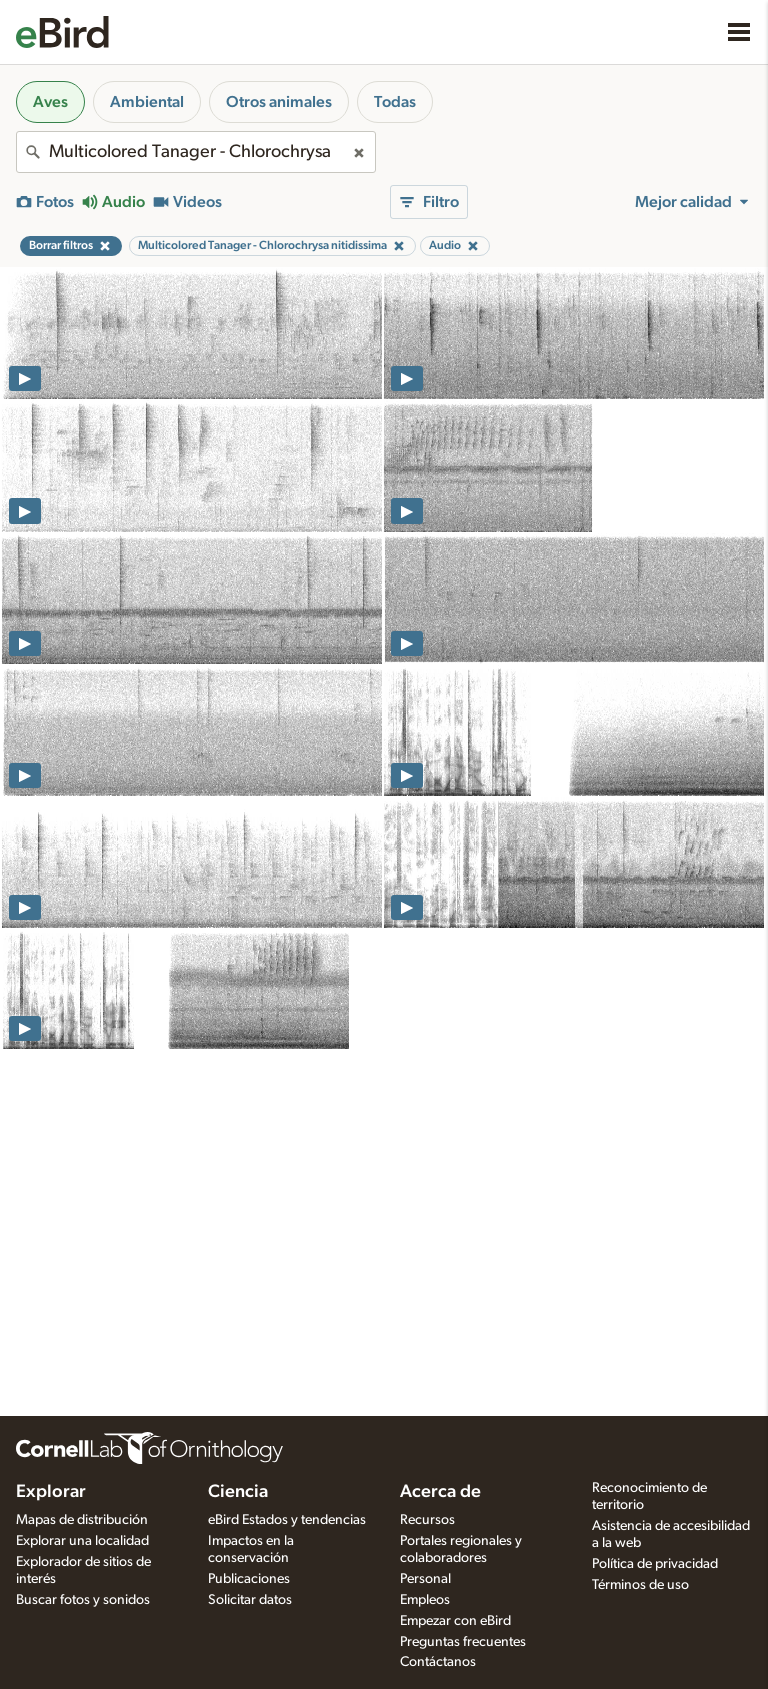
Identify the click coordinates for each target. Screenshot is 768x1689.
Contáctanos (438, 1662)
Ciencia (238, 1492)
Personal (425, 1579)
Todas (395, 102)
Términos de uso (640, 1585)
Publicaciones (249, 1579)
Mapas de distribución (82, 1520)
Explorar (51, 1492)
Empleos (425, 1600)
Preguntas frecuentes (463, 1642)
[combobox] (196, 152)
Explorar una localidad (82, 1541)
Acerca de (440, 1492)
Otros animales (279, 102)
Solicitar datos (250, 1600)
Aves (50, 102)
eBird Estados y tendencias (287, 1520)
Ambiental (147, 102)
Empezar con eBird (455, 1621)
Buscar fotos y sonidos (83, 1600)
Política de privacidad (655, 1564)
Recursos (427, 1520)
